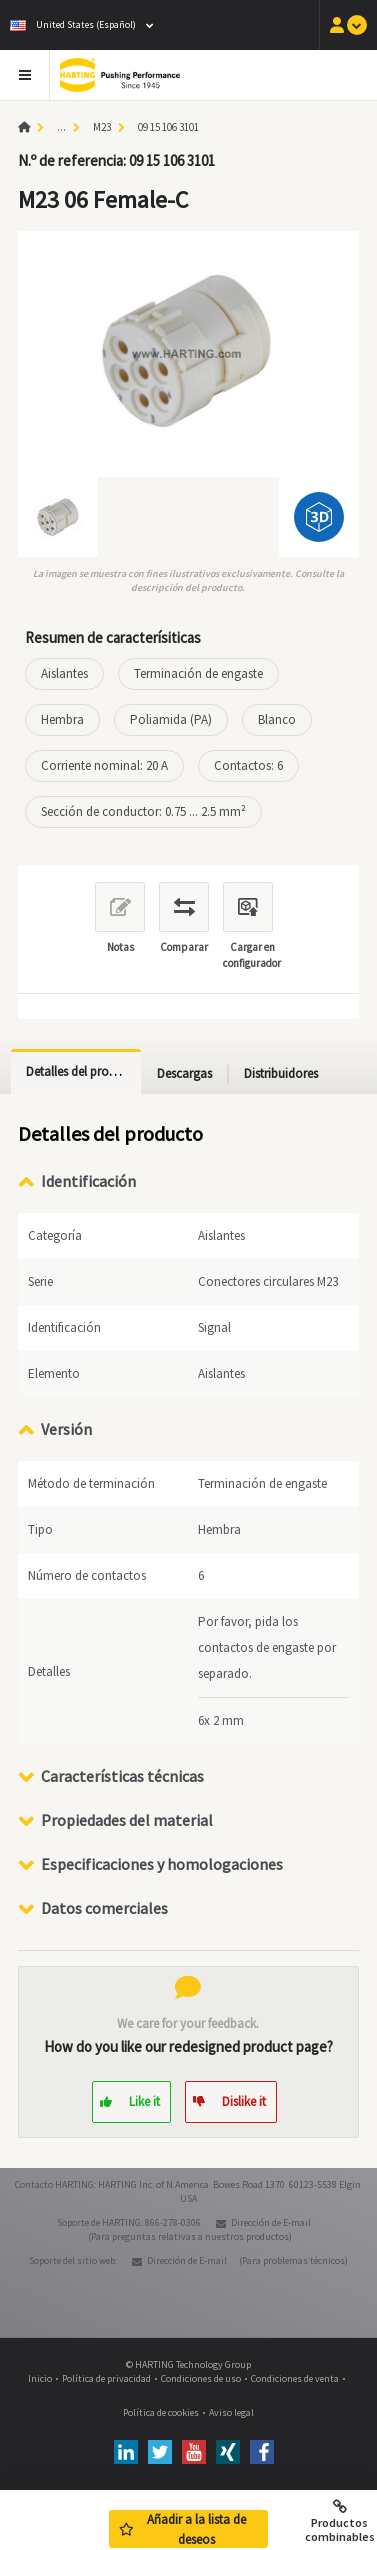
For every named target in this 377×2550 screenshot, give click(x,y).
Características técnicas (122, 1776)
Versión (66, 1429)
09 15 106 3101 (168, 127)
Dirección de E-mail (271, 2222)
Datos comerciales (104, 1908)
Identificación (88, 1181)
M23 (102, 127)
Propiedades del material (127, 1820)
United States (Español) (73, 24)
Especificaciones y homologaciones (162, 1864)
